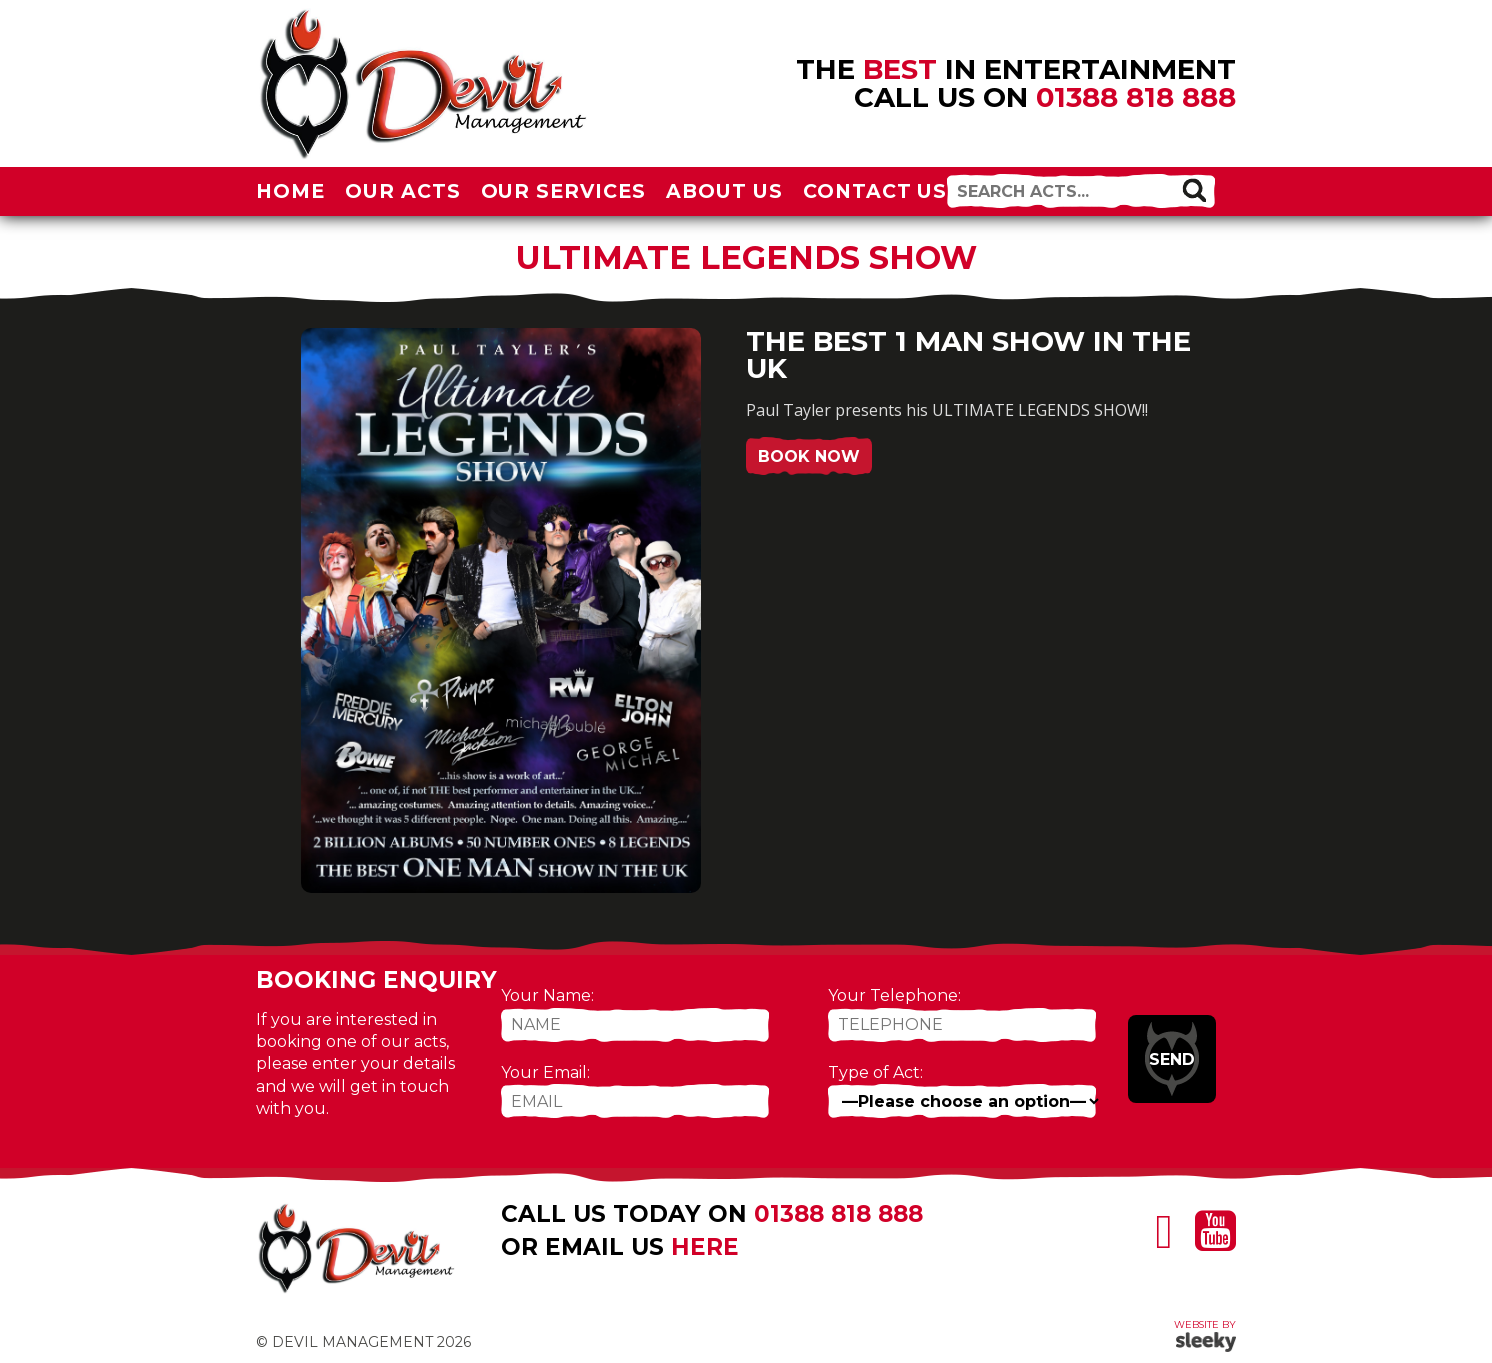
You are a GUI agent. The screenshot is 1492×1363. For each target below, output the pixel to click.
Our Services (564, 191)
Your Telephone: (894, 995)
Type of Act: (875, 1072)
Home (290, 191)
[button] (1193, 189)
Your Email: (545, 1072)
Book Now (809, 456)
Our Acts (403, 191)
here (705, 1247)
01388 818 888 (1136, 97)
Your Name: (547, 995)
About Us (724, 191)
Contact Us (875, 191)
